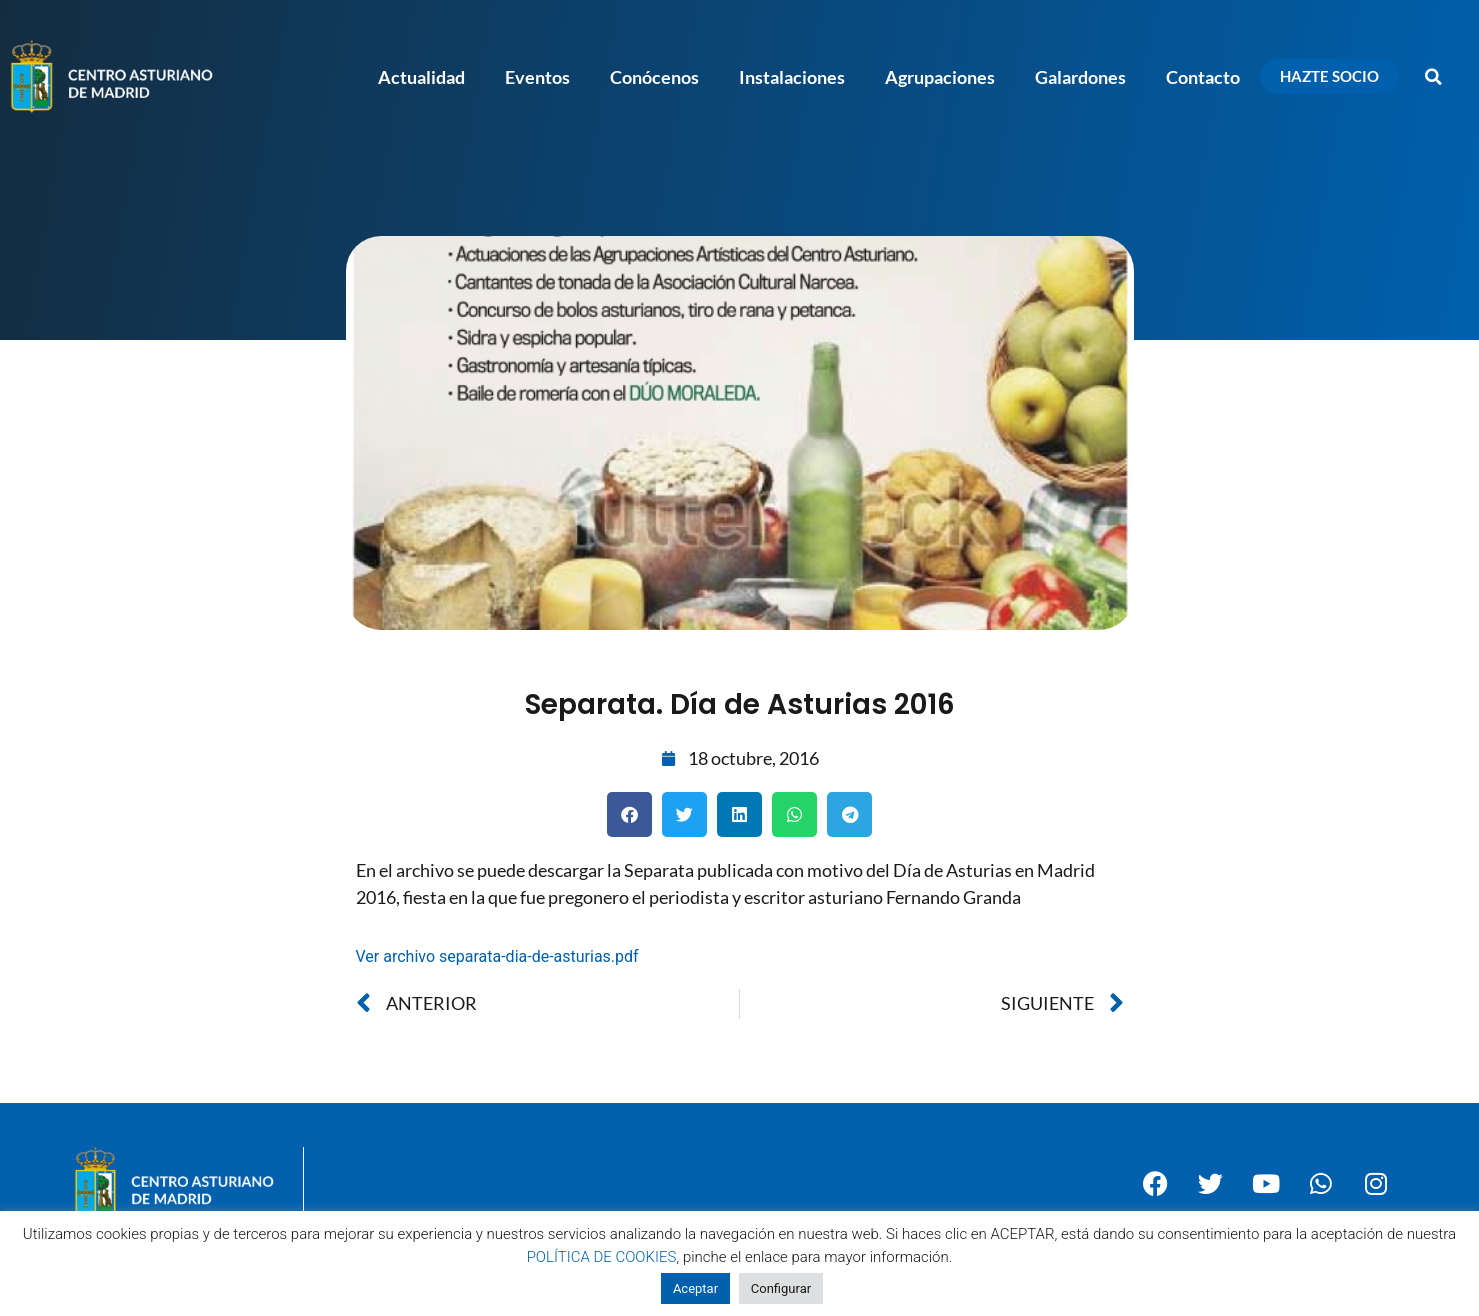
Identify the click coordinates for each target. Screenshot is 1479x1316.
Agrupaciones (940, 77)
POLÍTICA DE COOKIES (602, 1257)
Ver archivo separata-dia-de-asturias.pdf (497, 956)
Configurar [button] (781, 1288)
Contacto (1203, 77)
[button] (1434, 77)
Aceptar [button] (695, 1288)
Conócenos (654, 77)
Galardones (1080, 77)
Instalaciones (792, 77)
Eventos (537, 77)
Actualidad (421, 77)
